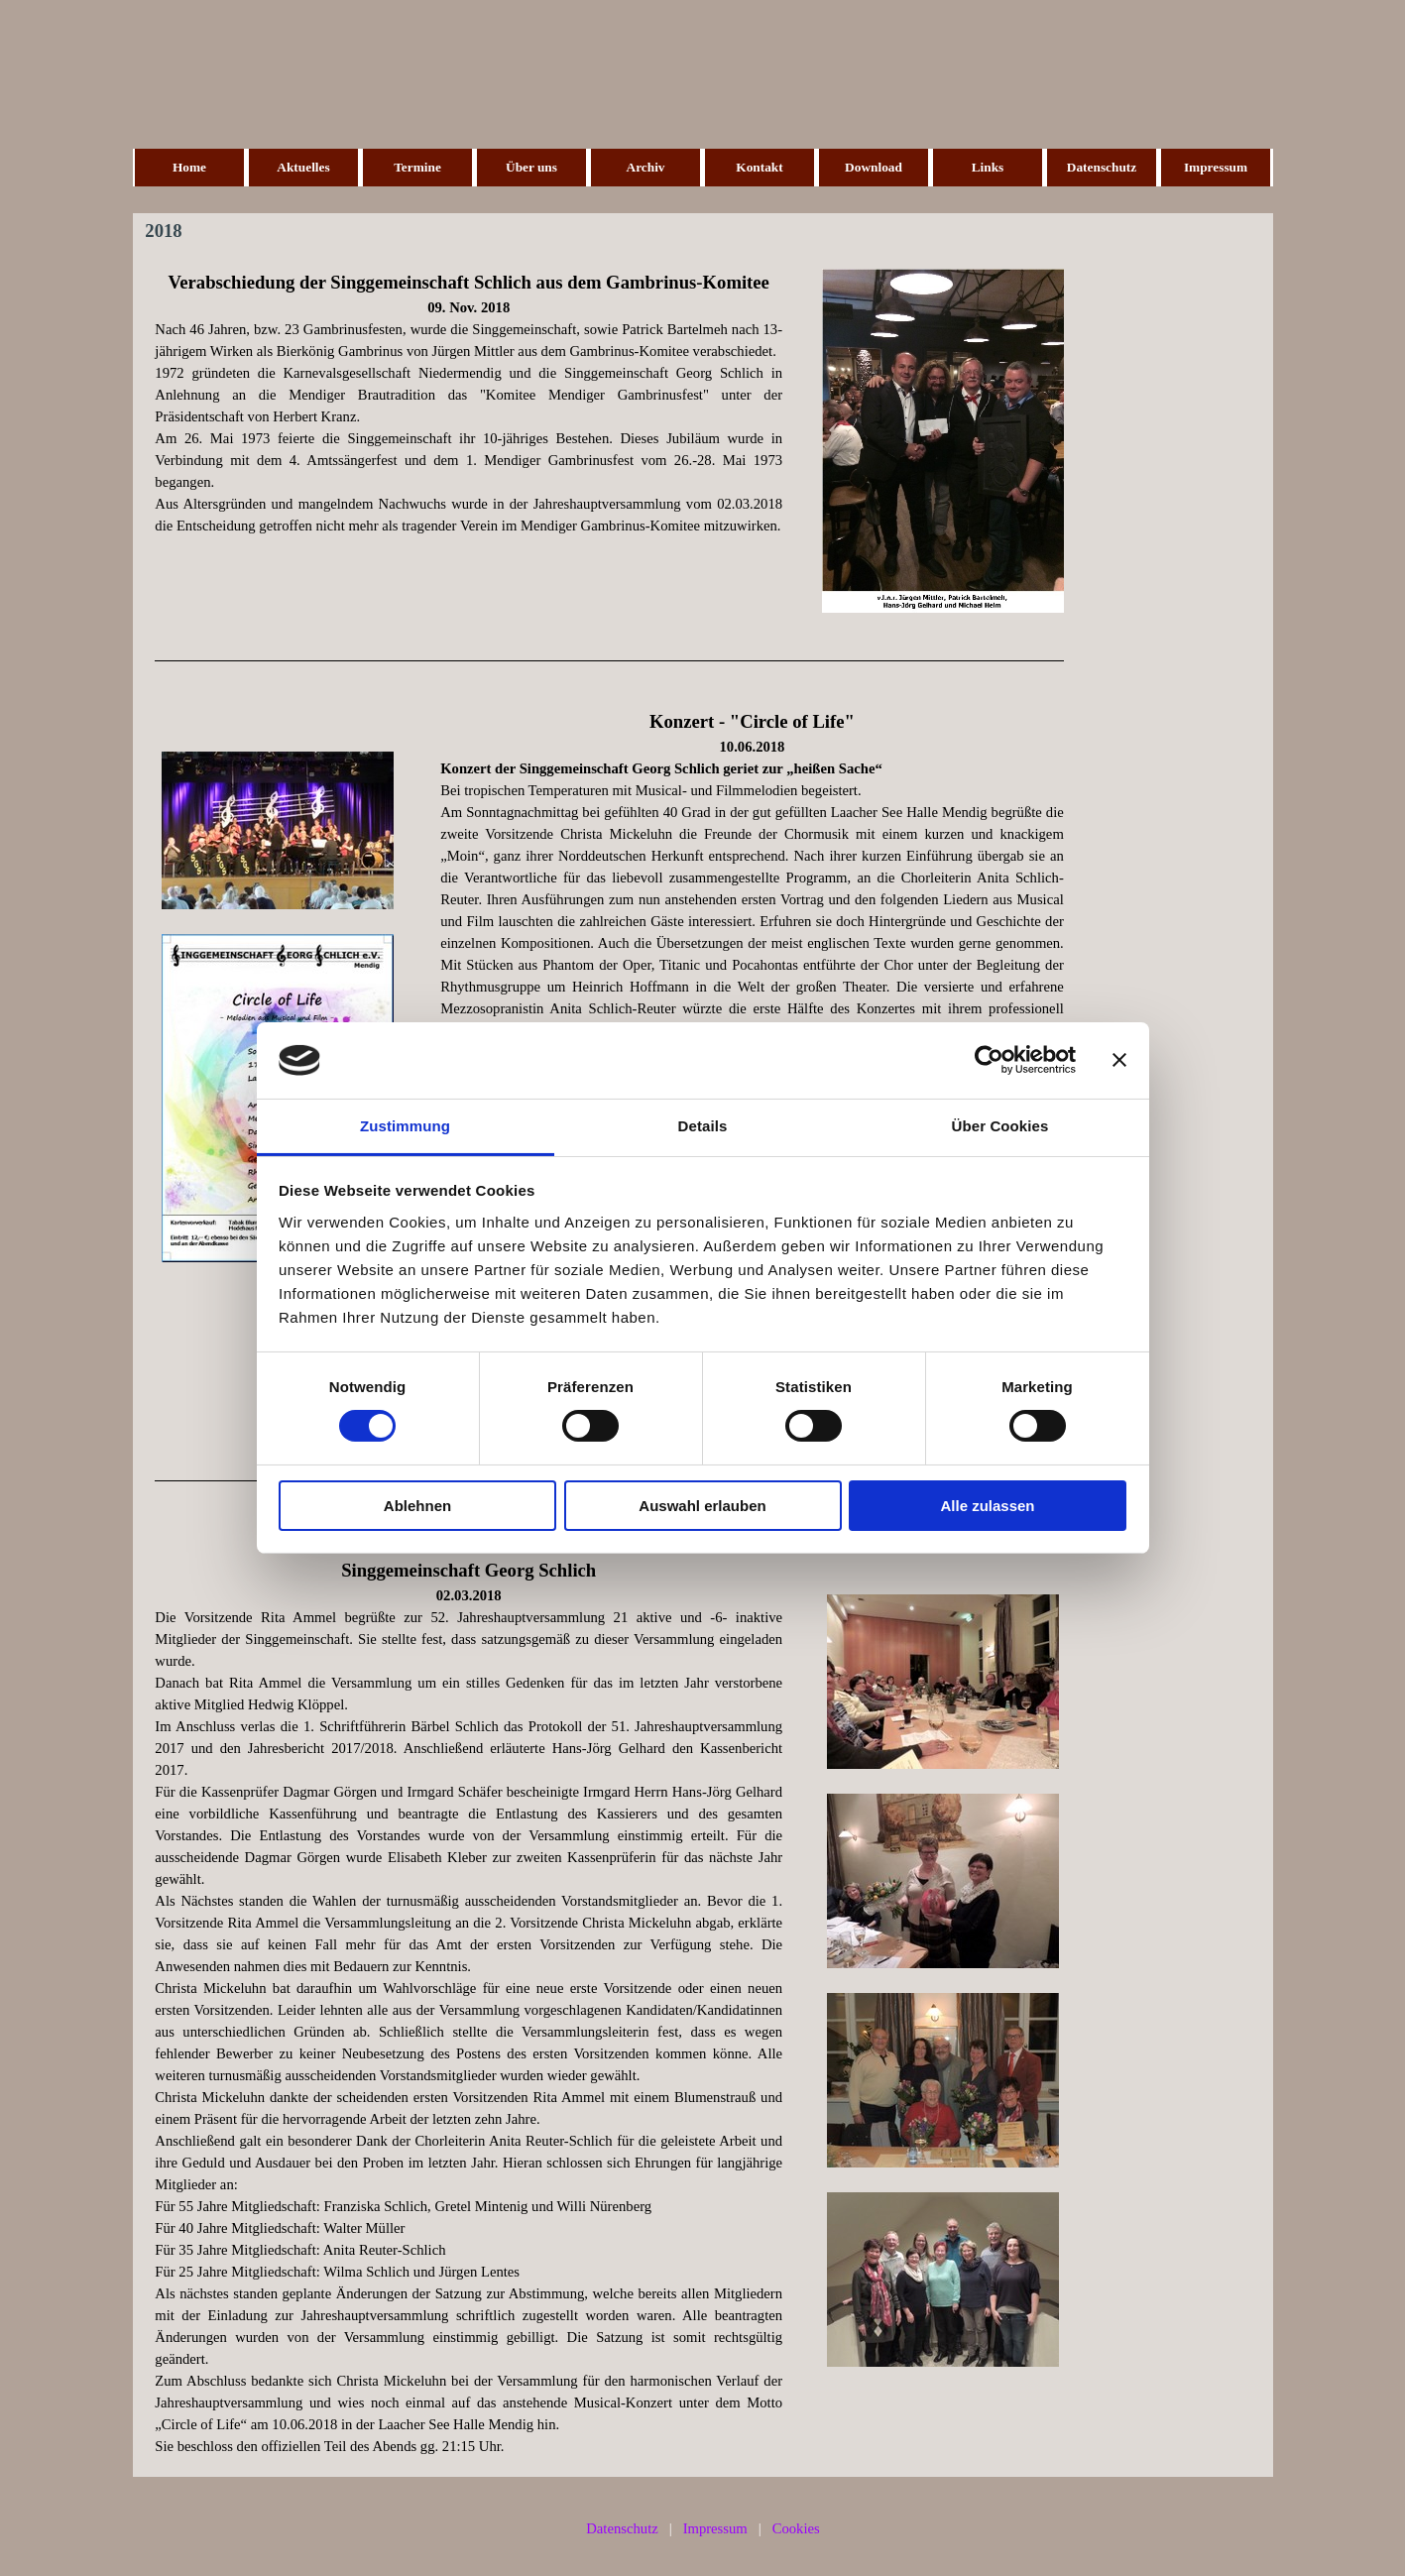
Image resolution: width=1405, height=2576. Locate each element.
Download (873, 167)
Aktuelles (303, 167)
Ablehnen (417, 1505)
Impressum (1215, 167)
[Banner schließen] (1119, 1060)
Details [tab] (703, 1125)
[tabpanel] (468, 402)
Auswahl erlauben (702, 1505)
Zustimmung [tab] (405, 1125)
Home (189, 167)
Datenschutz (1101, 167)
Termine (417, 167)
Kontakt (759, 167)
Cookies (796, 2528)
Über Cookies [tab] (1000, 1125)
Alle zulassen (987, 1505)
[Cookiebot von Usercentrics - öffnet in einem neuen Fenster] (989, 1060)
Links (988, 167)
